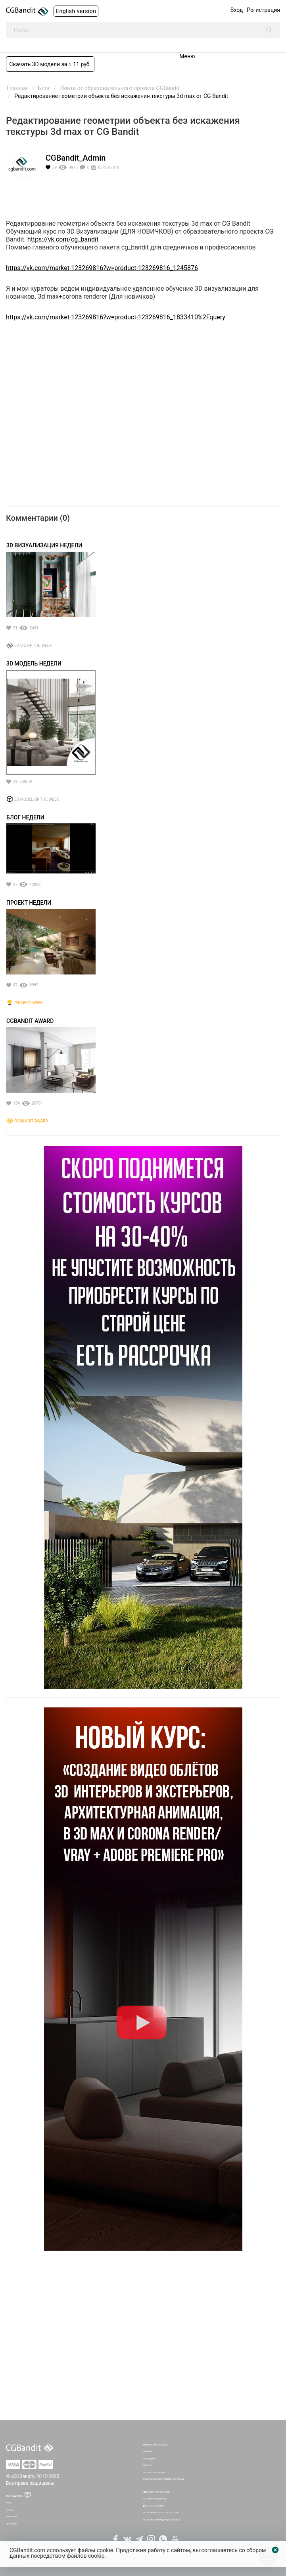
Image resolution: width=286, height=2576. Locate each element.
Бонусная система (154, 2506)
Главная (148, 2451)
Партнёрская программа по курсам (163, 2479)
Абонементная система (156, 2492)
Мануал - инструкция (155, 2445)
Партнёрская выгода (155, 2498)
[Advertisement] (143, 2316)
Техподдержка (14, 2496)
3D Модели (149, 2458)
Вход (236, 10)
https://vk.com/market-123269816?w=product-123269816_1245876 (102, 268)
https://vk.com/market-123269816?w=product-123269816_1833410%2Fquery (115, 317)
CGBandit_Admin (76, 158)
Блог (9, 2502)
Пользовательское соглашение (161, 2512)
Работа (10, 2510)
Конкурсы (11, 2516)
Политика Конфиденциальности (162, 2519)
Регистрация (263, 10)
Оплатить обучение (154, 2472)
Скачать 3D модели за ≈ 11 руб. (50, 64)
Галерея (147, 2465)
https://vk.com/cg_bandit (62, 239)
